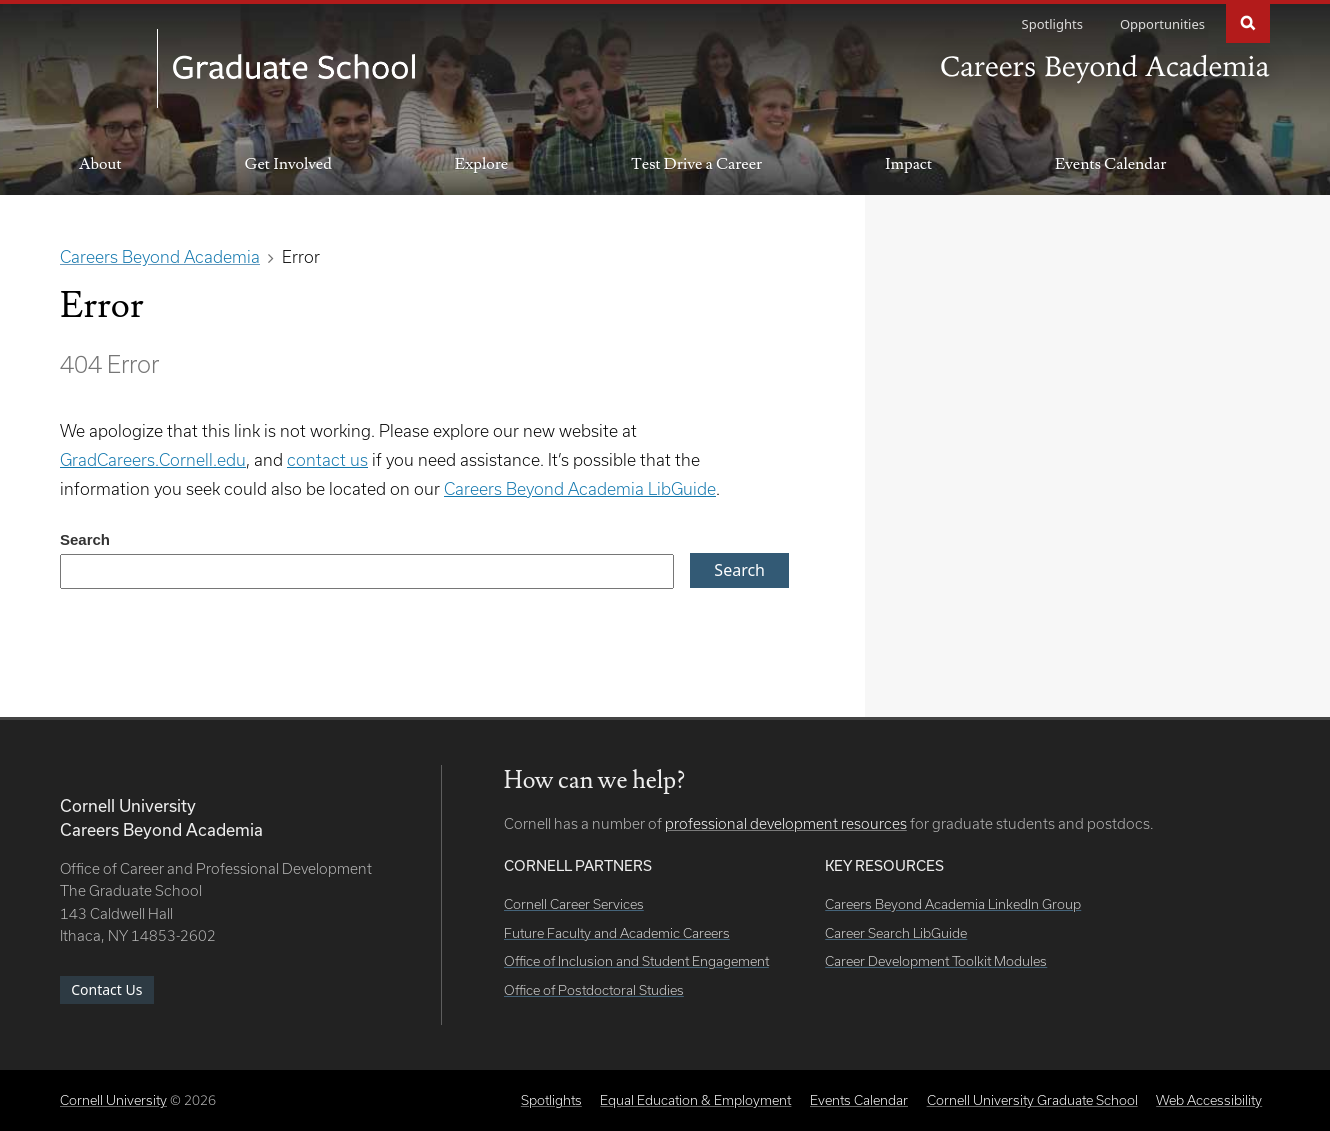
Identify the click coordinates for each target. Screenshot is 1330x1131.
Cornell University (113, 1100)
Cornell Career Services (574, 904)
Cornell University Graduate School (1032, 1100)
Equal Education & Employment (695, 1100)
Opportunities (1162, 24)
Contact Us (106, 989)
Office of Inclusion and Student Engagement (636, 961)
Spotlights (1052, 24)
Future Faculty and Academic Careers (617, 933)
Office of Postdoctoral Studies (594, 990)
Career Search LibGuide (896, 933)
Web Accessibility (1209, 1100)
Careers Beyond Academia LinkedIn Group (953, 904)
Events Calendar (1110, 164)
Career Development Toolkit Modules (936, 961)
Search (1248, 21)
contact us (327, 459)
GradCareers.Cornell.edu (153, 459)
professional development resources (786, 823)
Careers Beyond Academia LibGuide (580, 488)
